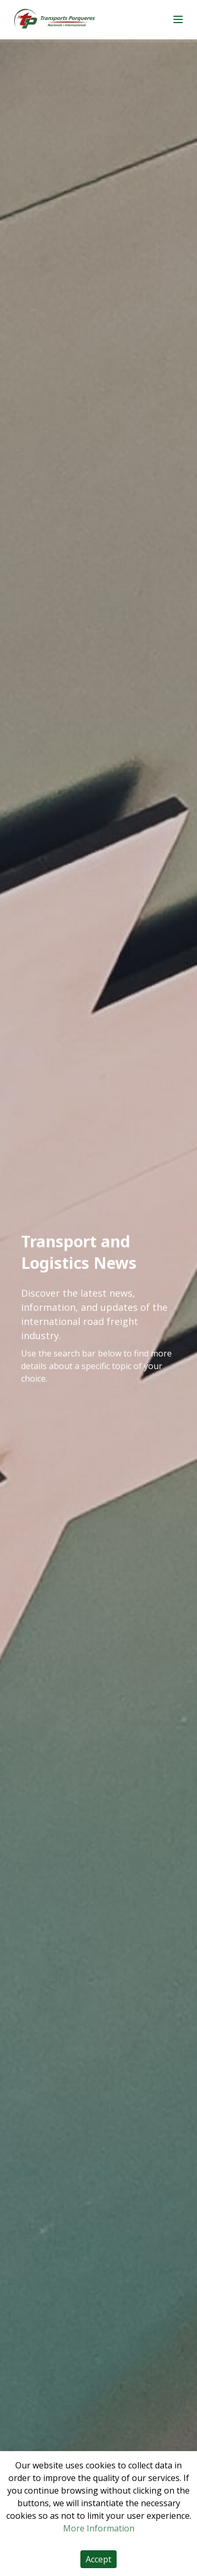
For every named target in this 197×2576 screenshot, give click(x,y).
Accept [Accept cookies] (98, 2559)
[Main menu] (178, 19)
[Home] (55, 19)
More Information (98, 2528)
